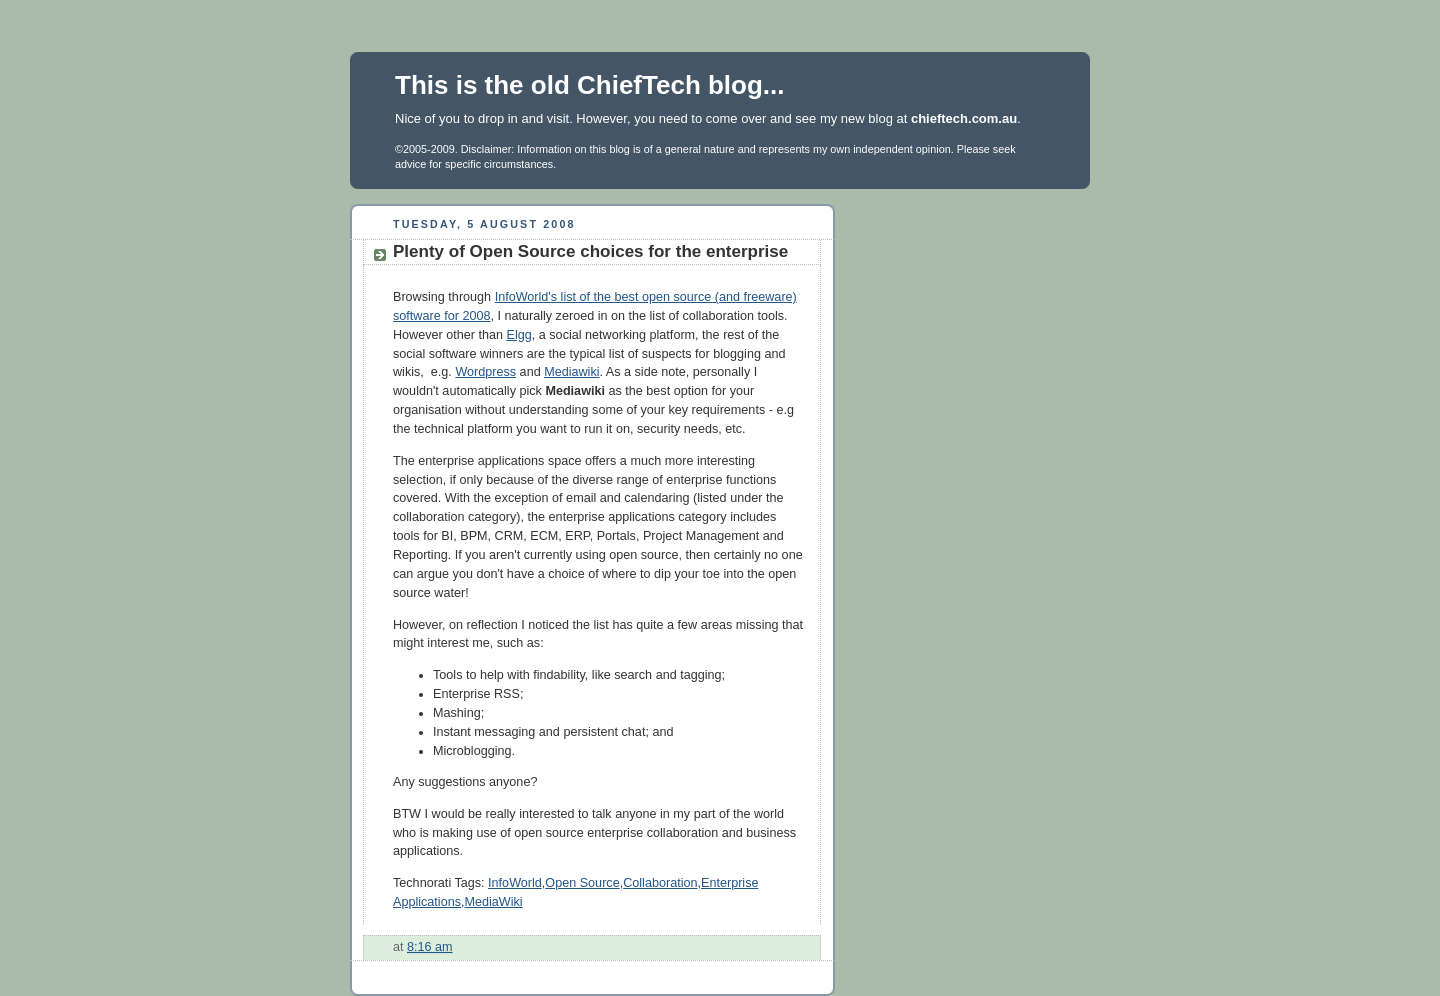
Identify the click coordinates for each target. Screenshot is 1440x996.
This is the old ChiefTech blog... (590, 85)
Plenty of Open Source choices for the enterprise (590, 251)
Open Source (582, 883)
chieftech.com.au (964, 118)
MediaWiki (494, 902)
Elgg (519, 335)
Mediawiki (571, 372)
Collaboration (660, 883)
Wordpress (485, 372)
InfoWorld (515, 883)
